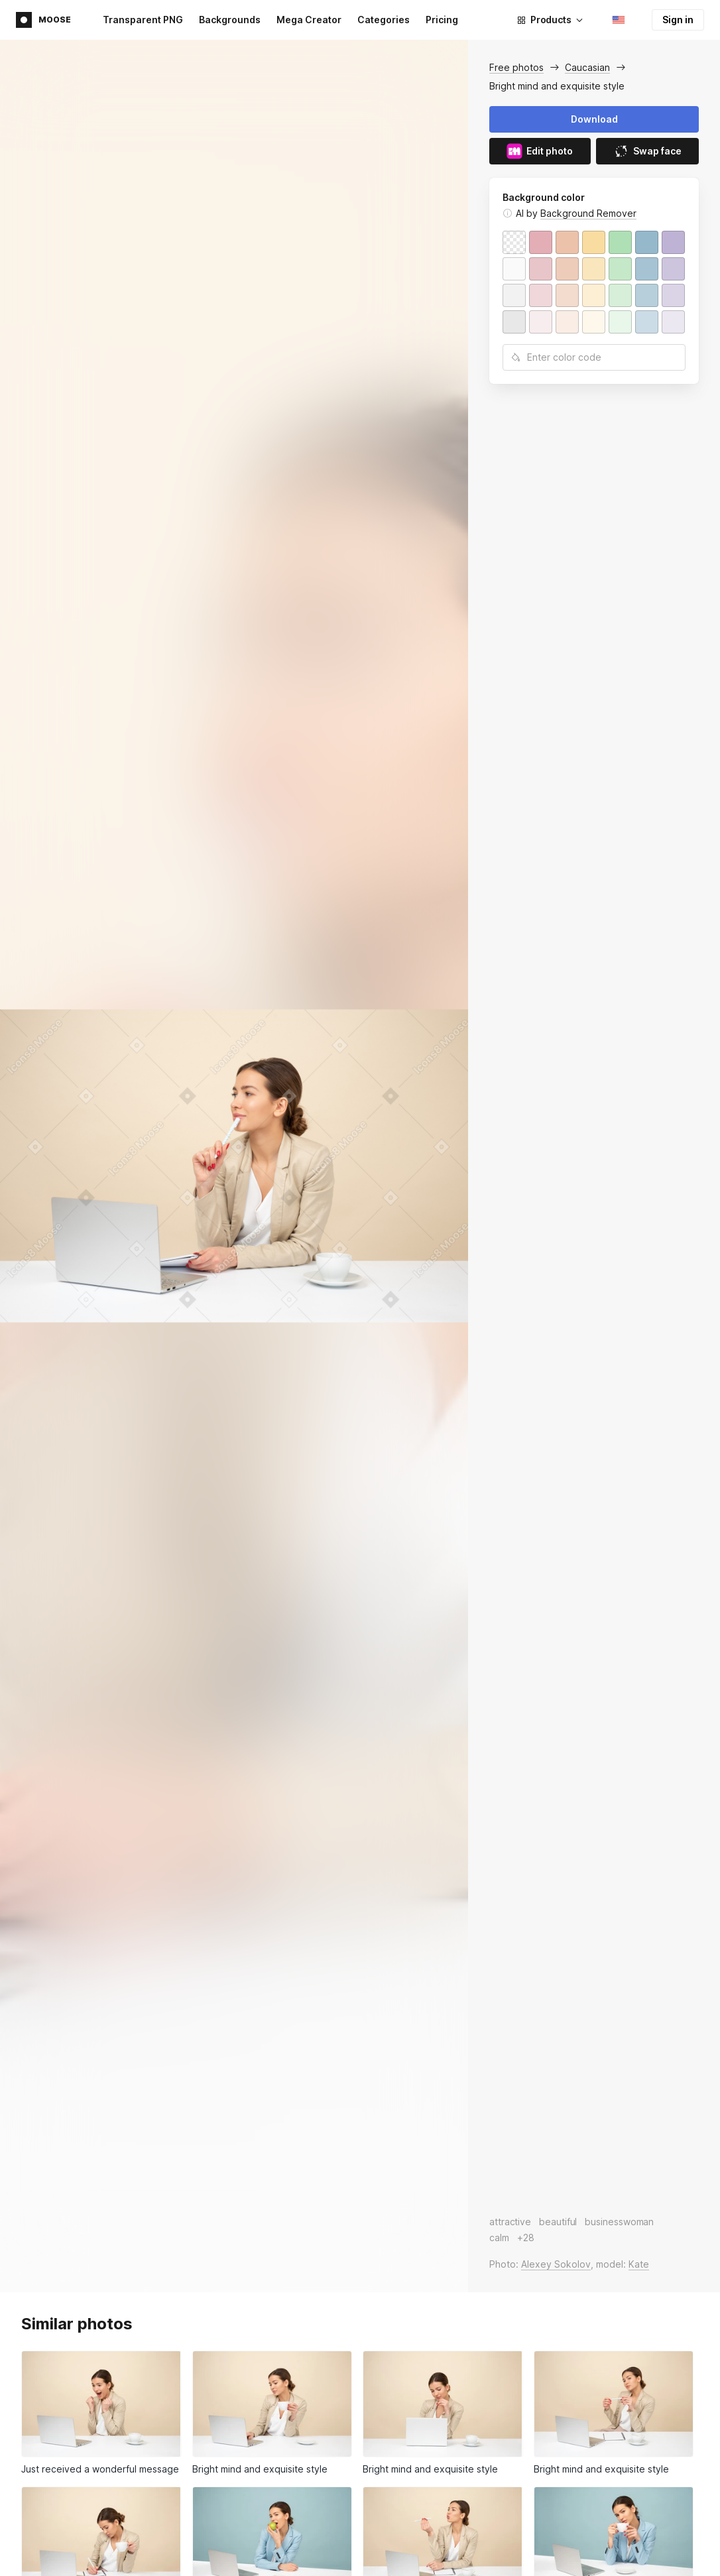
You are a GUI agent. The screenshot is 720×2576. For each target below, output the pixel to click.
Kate (639, 2264)
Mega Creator (308, 19)
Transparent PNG (143, 19)
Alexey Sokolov (556, 2264)
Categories (383, 19)
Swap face (647, 151)
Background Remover (588, 213)
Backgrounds (230, 19)
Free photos (516, 67)
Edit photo (540, 151)
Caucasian (587, 67)
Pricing (442, 19)
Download (594, 119)
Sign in (677, 19)
